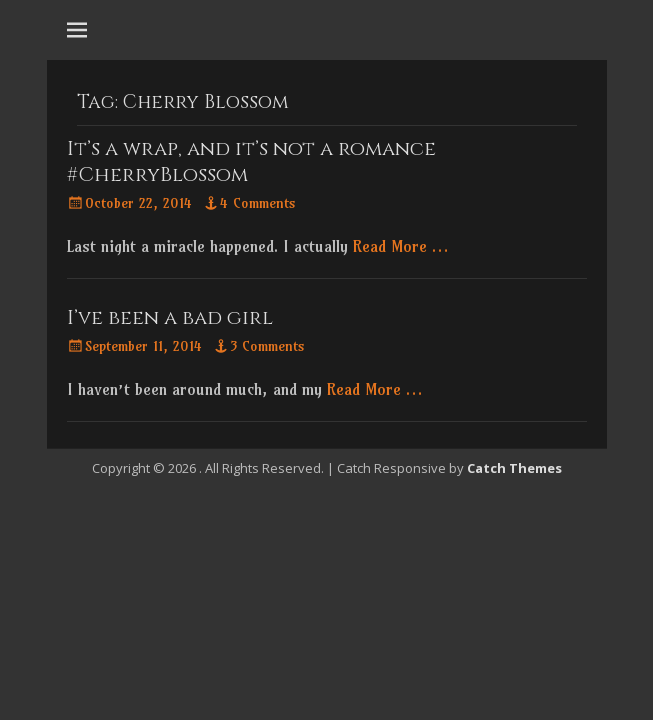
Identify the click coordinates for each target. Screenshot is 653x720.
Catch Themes (514, 468)
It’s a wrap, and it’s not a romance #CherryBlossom (251, 161)
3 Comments (267, 346)
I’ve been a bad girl (170, 317)
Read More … (400, 246)
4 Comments (258, 203)
